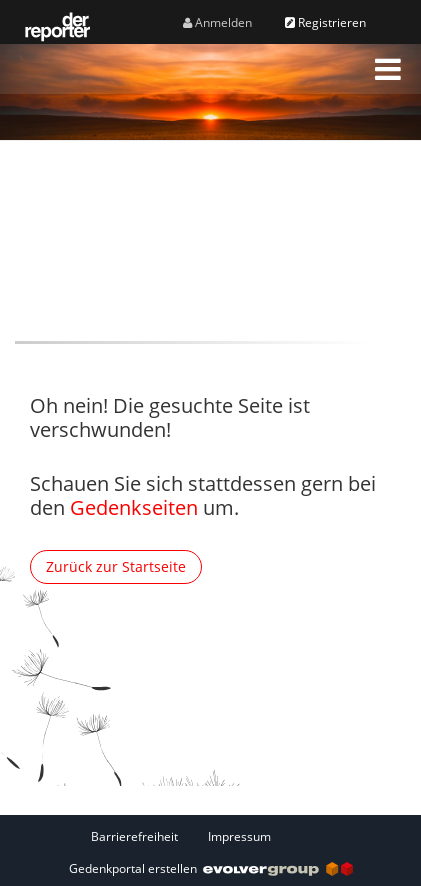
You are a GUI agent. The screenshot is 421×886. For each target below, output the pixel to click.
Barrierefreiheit (134, 836)
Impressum (239, 836)
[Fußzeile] (211, 836)
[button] (388, 69)
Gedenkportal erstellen (211, 868)
